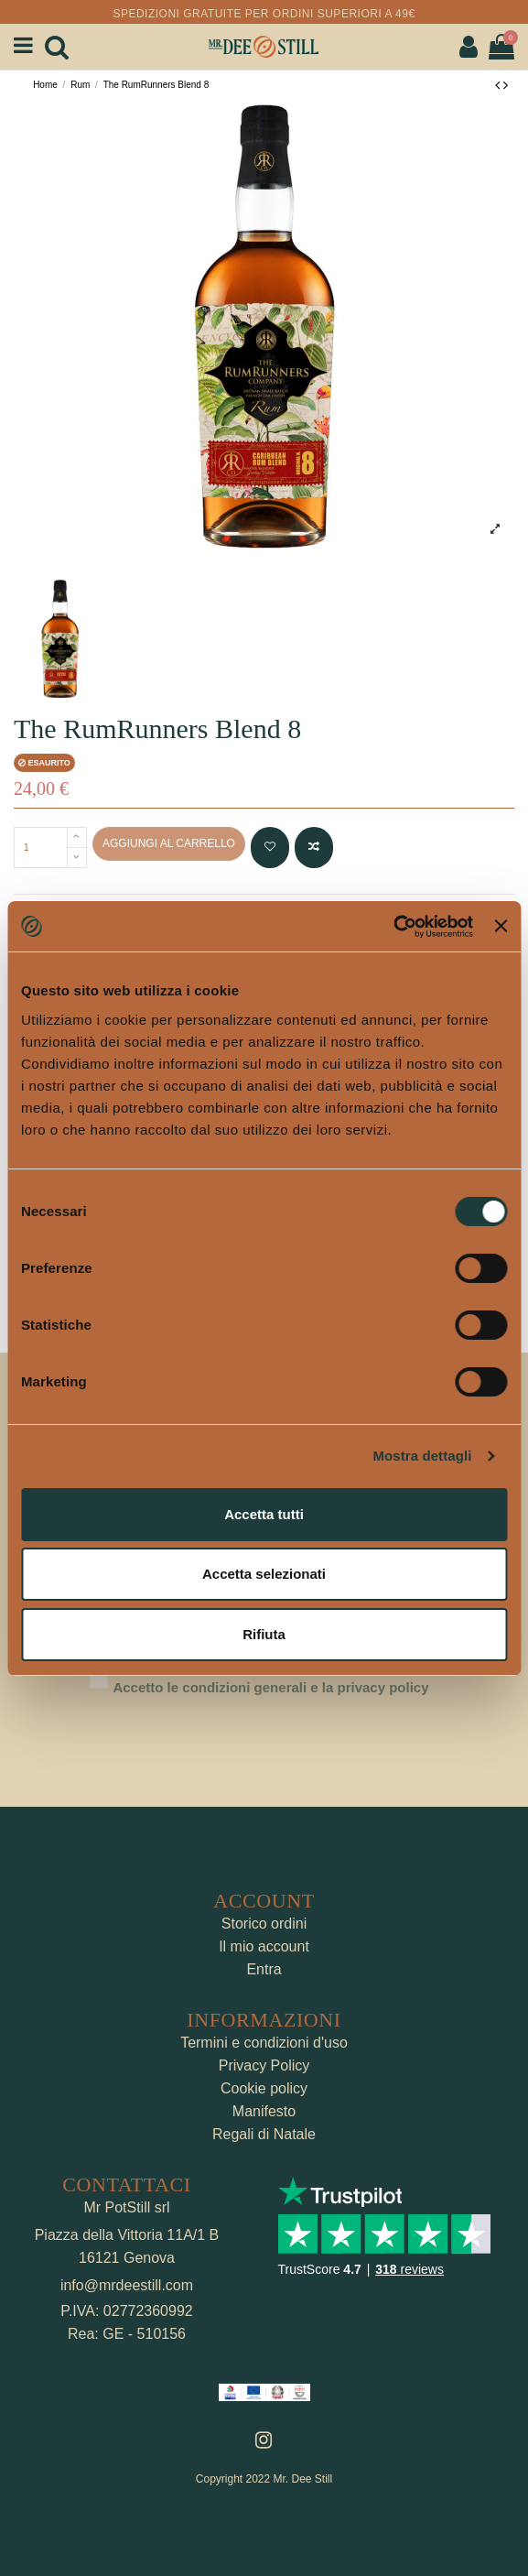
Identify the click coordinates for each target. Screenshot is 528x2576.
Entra (263, 1969)
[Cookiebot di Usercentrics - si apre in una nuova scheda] (393, 927)
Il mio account (264, 1946)
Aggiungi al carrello (168, 843)
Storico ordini (264, 1923)
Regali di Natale (264, 2134)
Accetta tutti (264, 1514)
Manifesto (264, 2111)
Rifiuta (264, 1634)
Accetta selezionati (264, 1573)
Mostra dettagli (421, 1455)
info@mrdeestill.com (126, 2285)
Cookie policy (264, 2088)
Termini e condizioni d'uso (264, 2042)
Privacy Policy (264, 2065)
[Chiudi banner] (500, 925)
